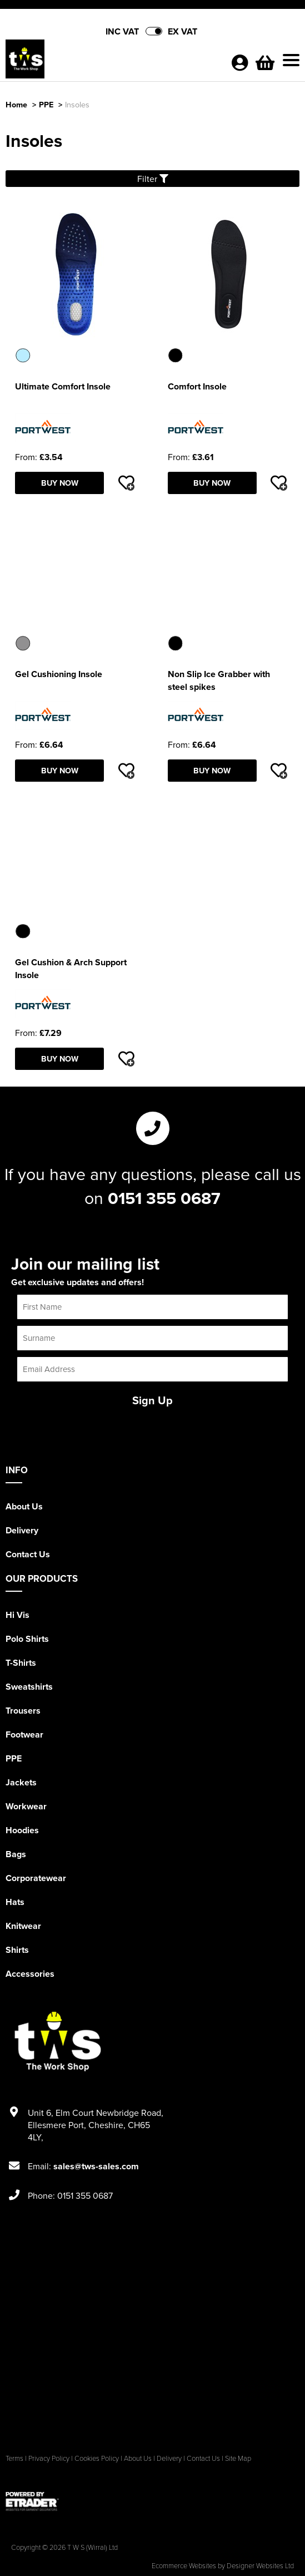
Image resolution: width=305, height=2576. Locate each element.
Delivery (22, 1530)
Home (16, 104)
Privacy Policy (48, 2458)
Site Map (238, 2458)
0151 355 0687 (164, 1198)
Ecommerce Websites (184, 2565)
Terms (14, 2458)
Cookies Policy (96, 2458)
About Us (24, 1506)
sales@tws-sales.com (96, 2166)
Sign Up (152, 1400)
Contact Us (28, 1554)
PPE (46, 104)
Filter (152, 178)
